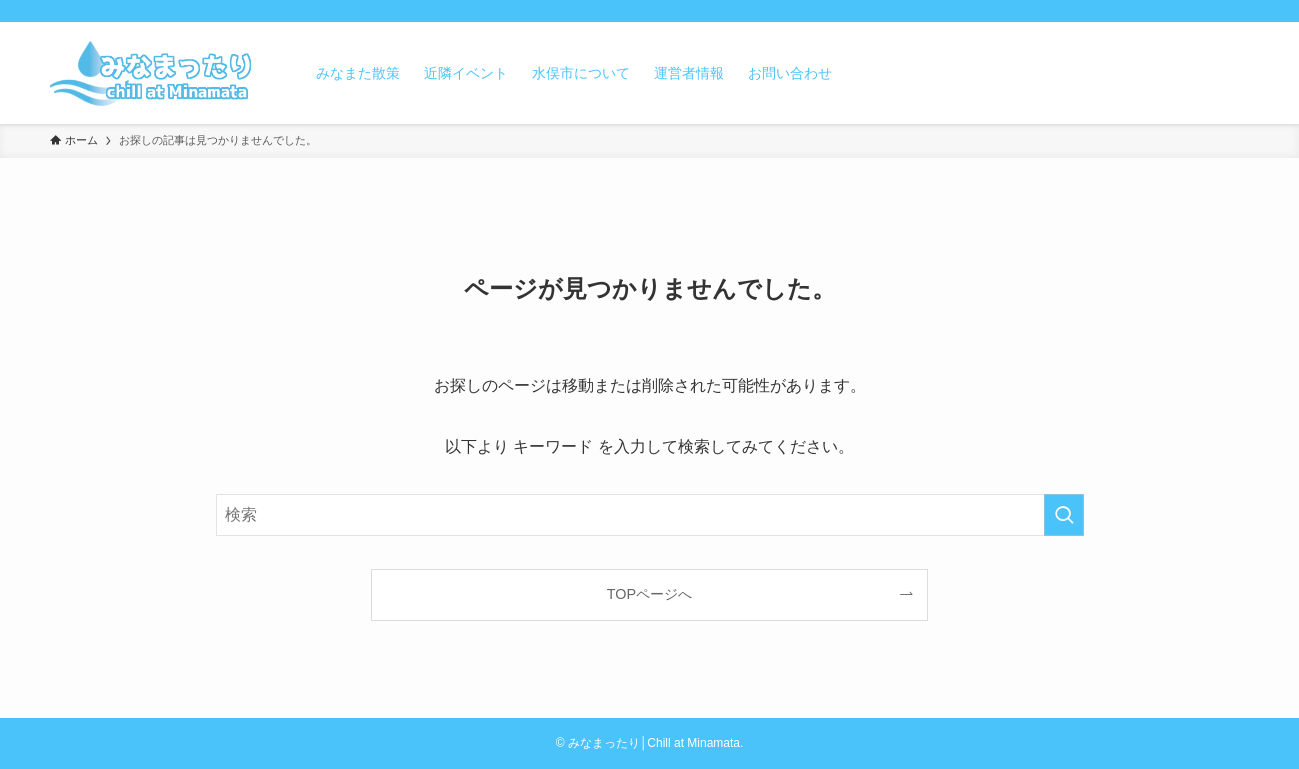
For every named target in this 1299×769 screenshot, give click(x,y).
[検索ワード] (650, 515)
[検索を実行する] (1064, 515)
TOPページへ (649, 594)
